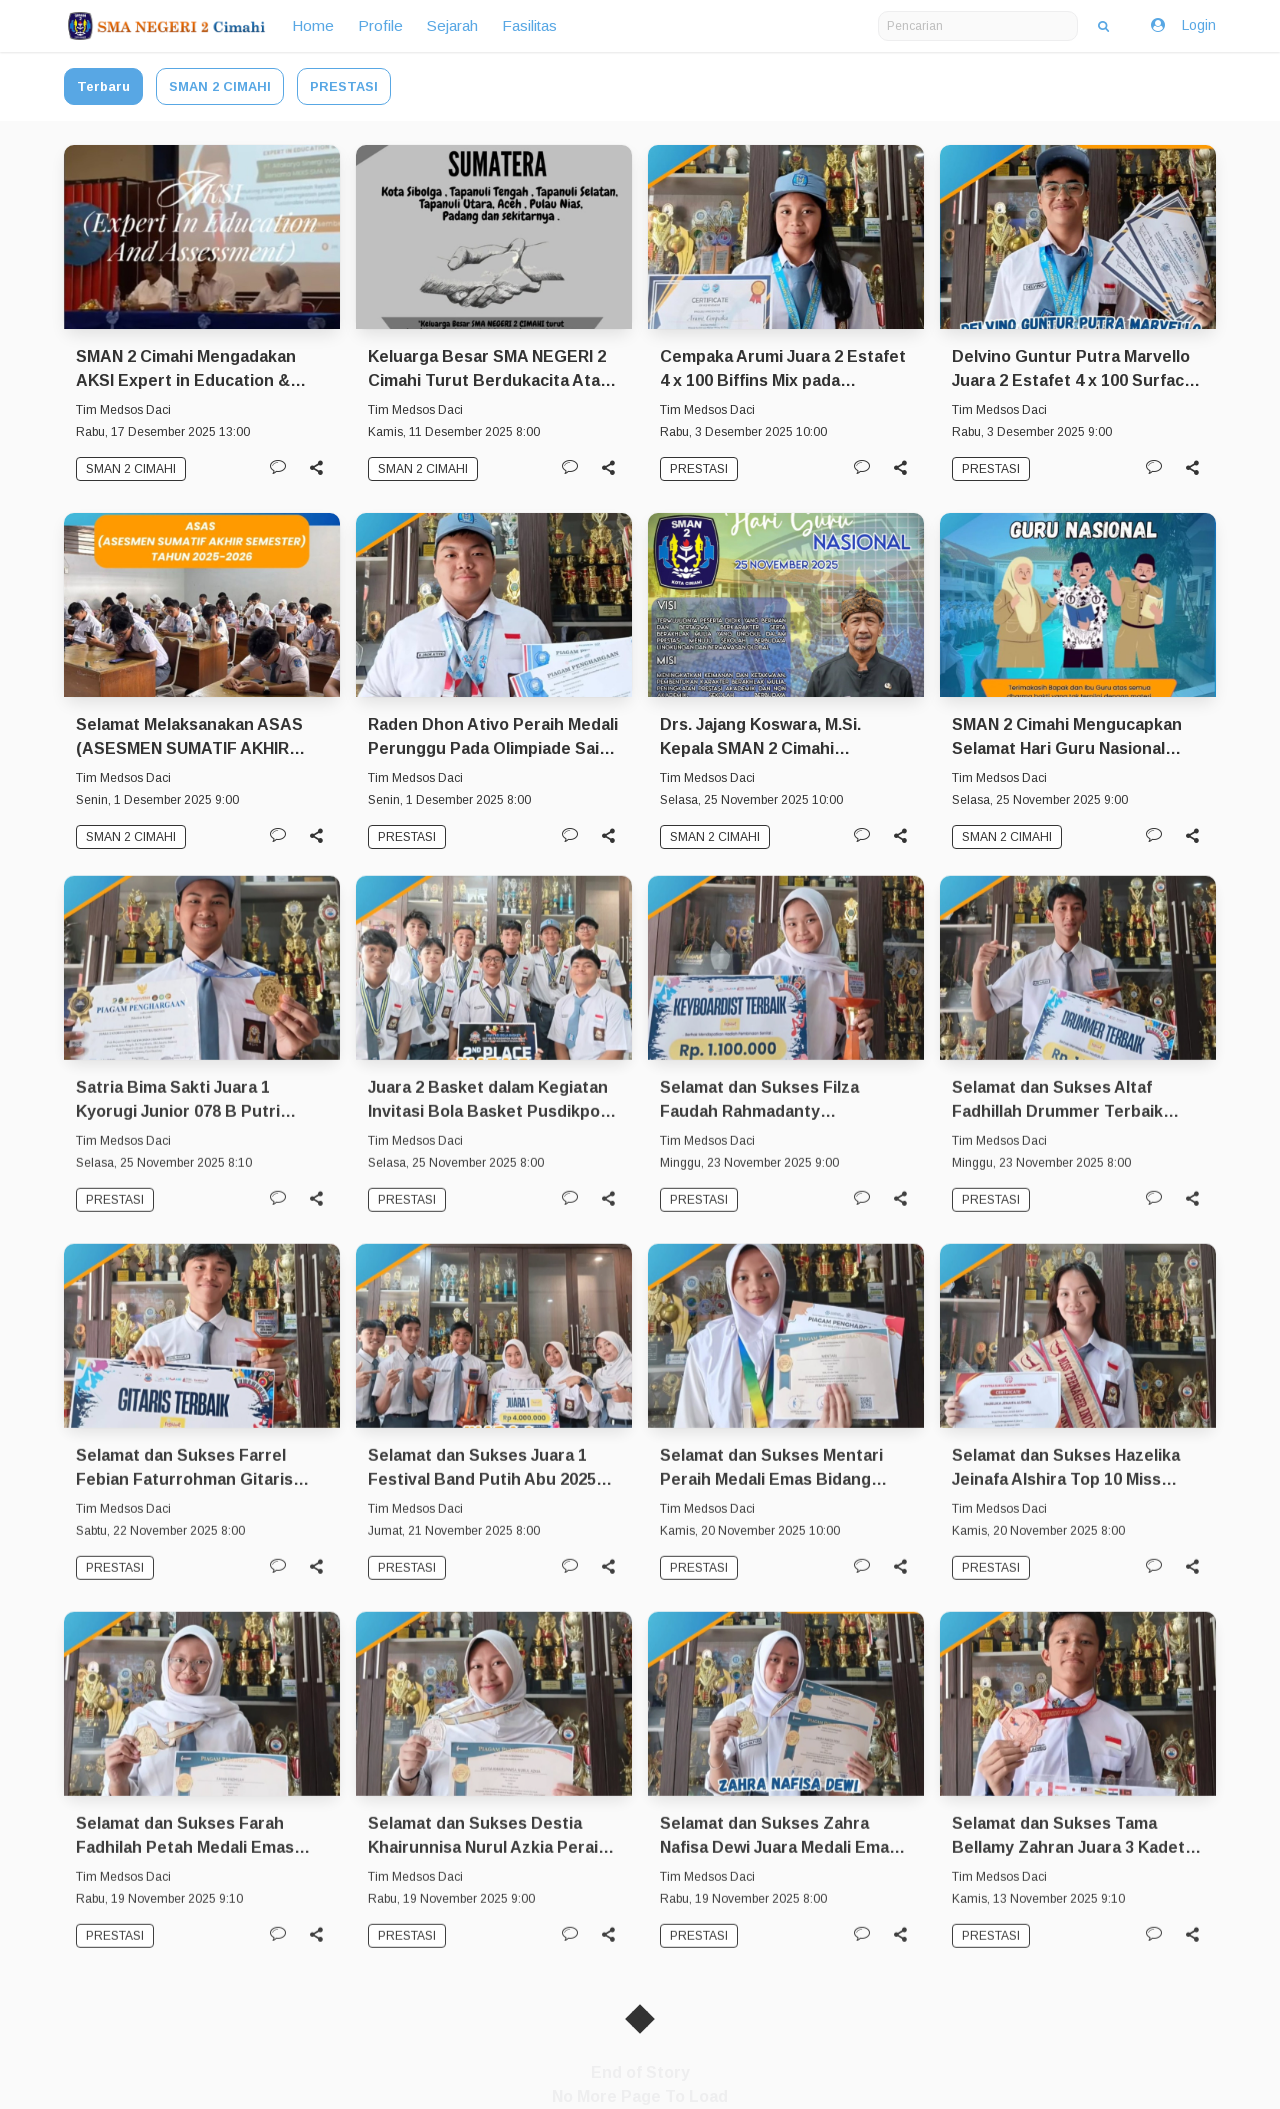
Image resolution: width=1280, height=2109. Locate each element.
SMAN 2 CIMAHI (220, 86)
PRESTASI (344, 86)
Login (1182, 25)
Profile (380, 25)
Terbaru (103, 86)
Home (313, 25)
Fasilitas (529, 25)
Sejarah (452, 25)
